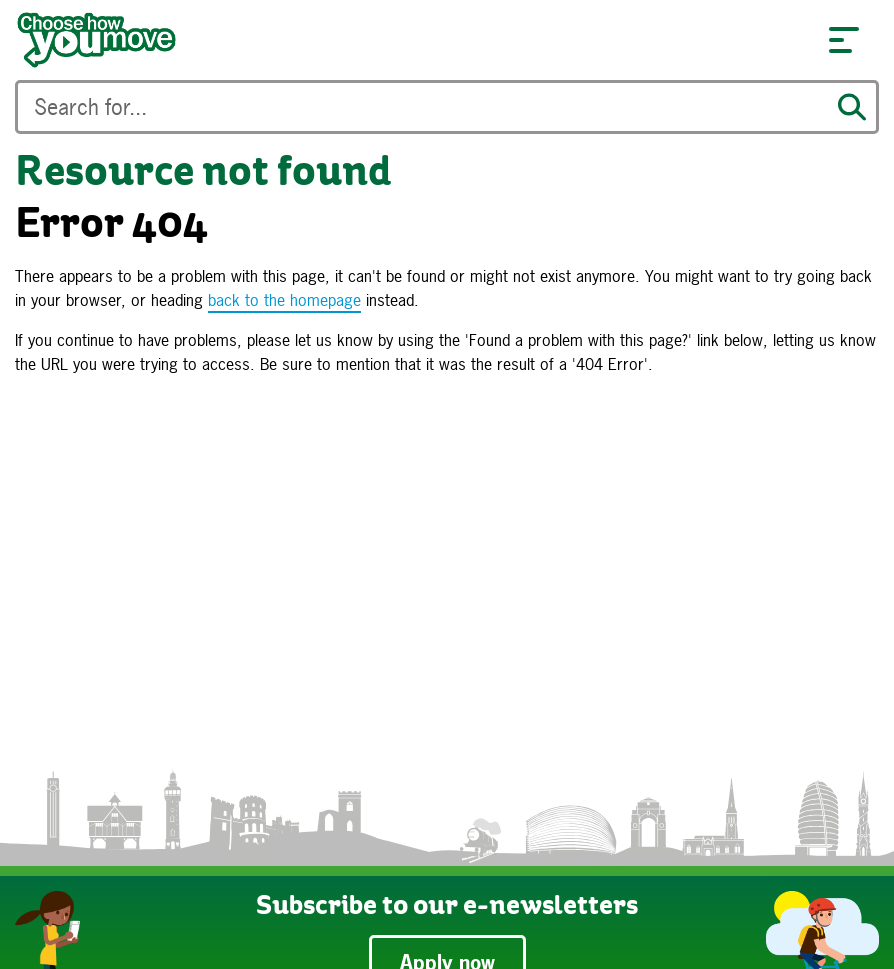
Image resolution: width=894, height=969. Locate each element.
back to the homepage (284, 300)
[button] (844, 40)
